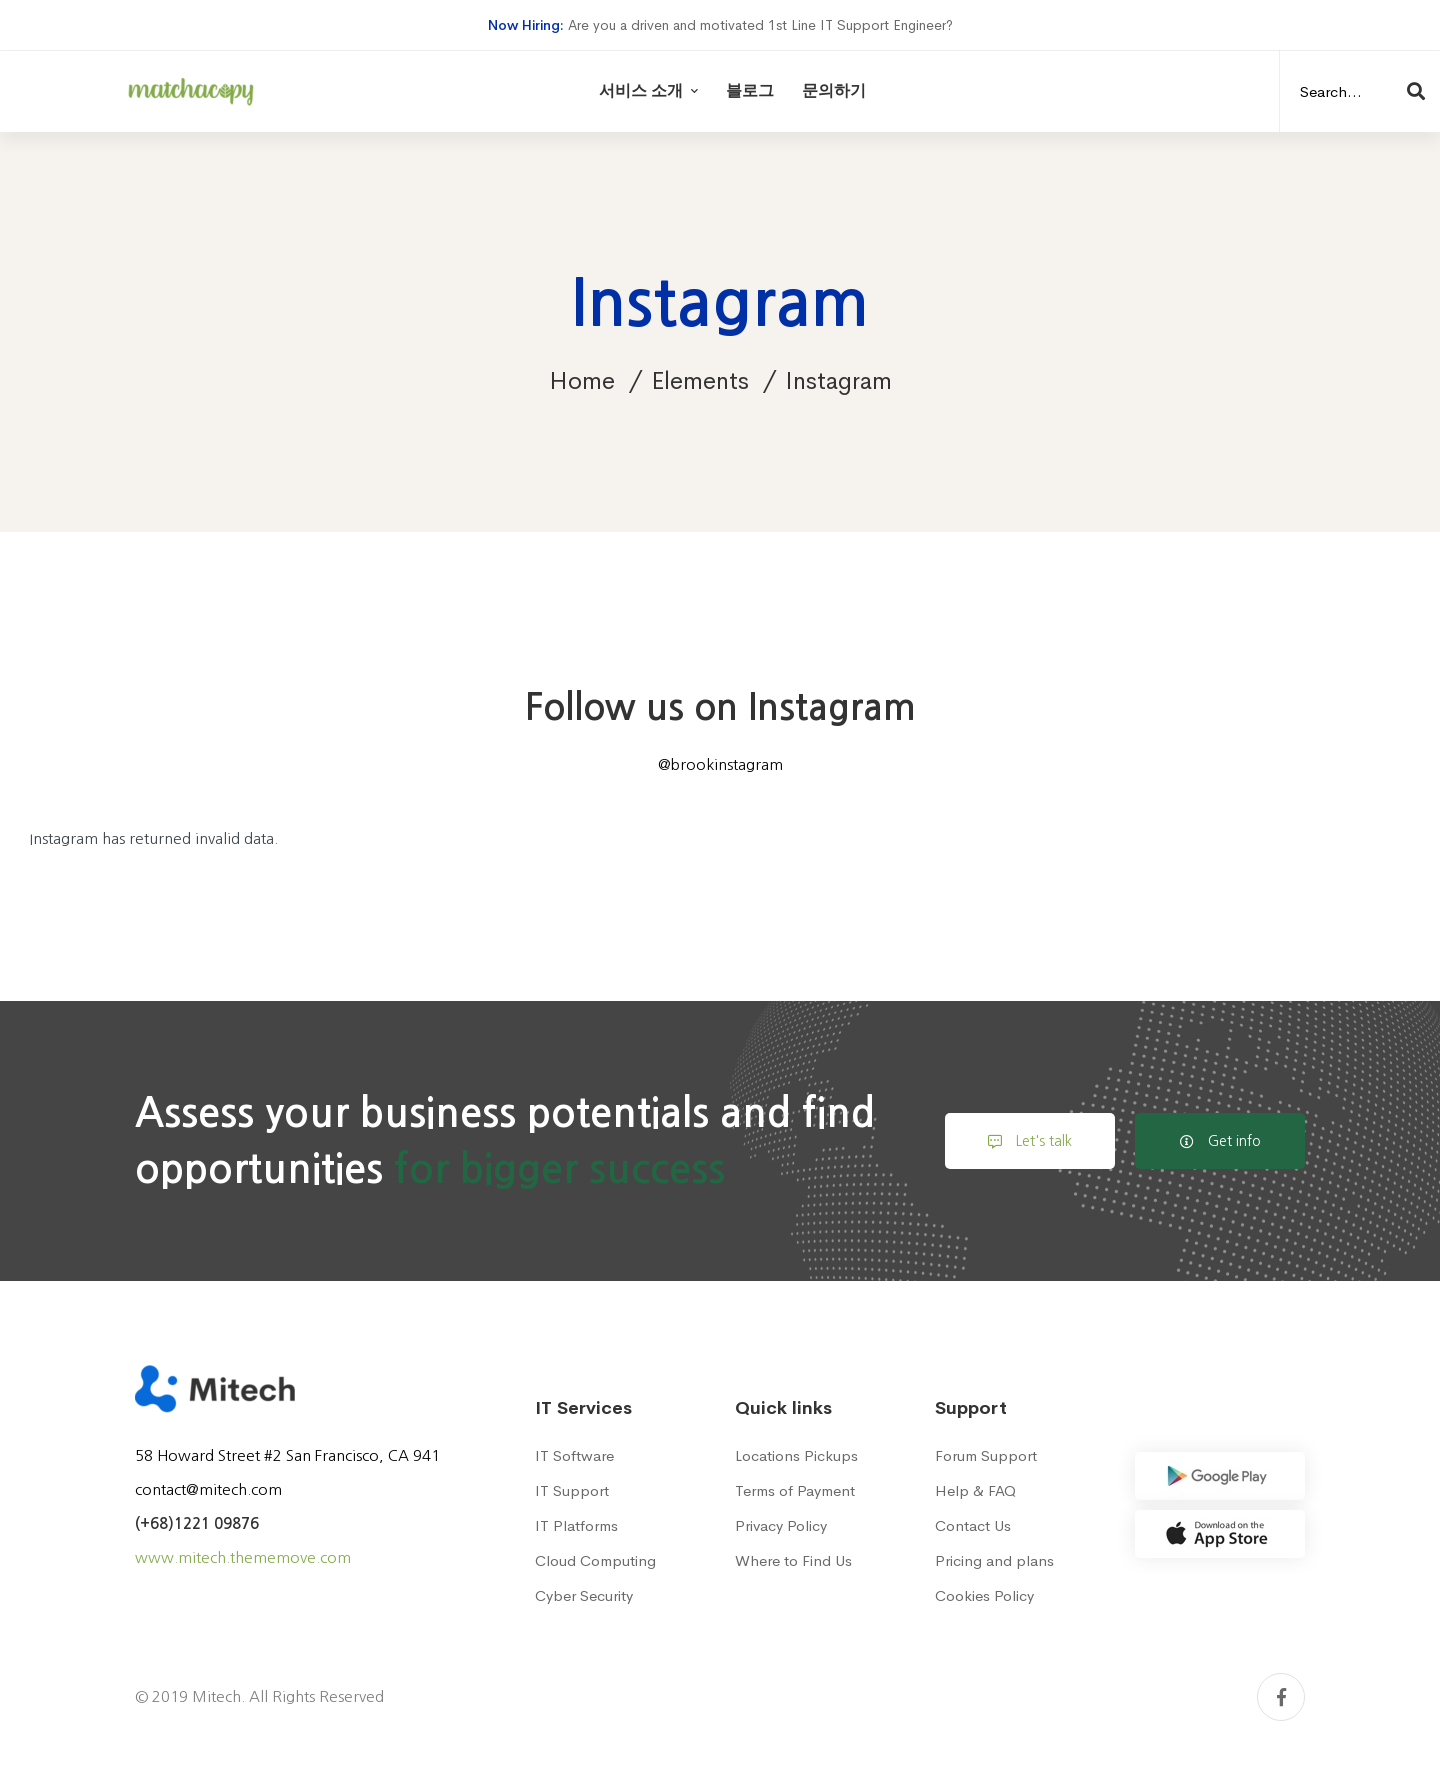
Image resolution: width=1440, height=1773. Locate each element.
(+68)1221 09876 (197, 1523)
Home (582, 381)
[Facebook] (1281, 1697)
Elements (700, 381)
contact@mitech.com (208, 1489)
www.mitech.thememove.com (243, 1557)
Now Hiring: (526, 25)
